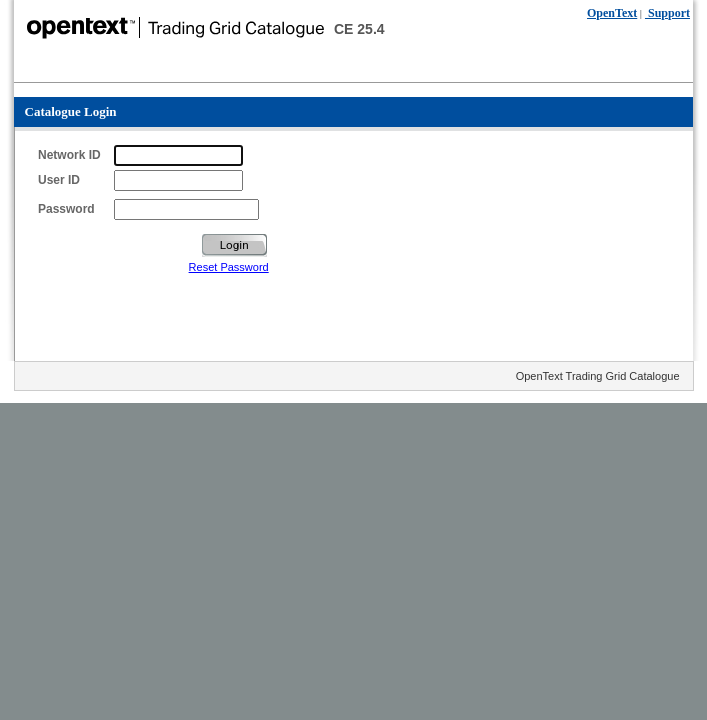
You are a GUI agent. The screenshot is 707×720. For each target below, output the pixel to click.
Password (66, 209)
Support (667, 13)
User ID (59, 180)
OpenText (612, 13)
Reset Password (229, 267)
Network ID (69, 155)
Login (234, 245)
